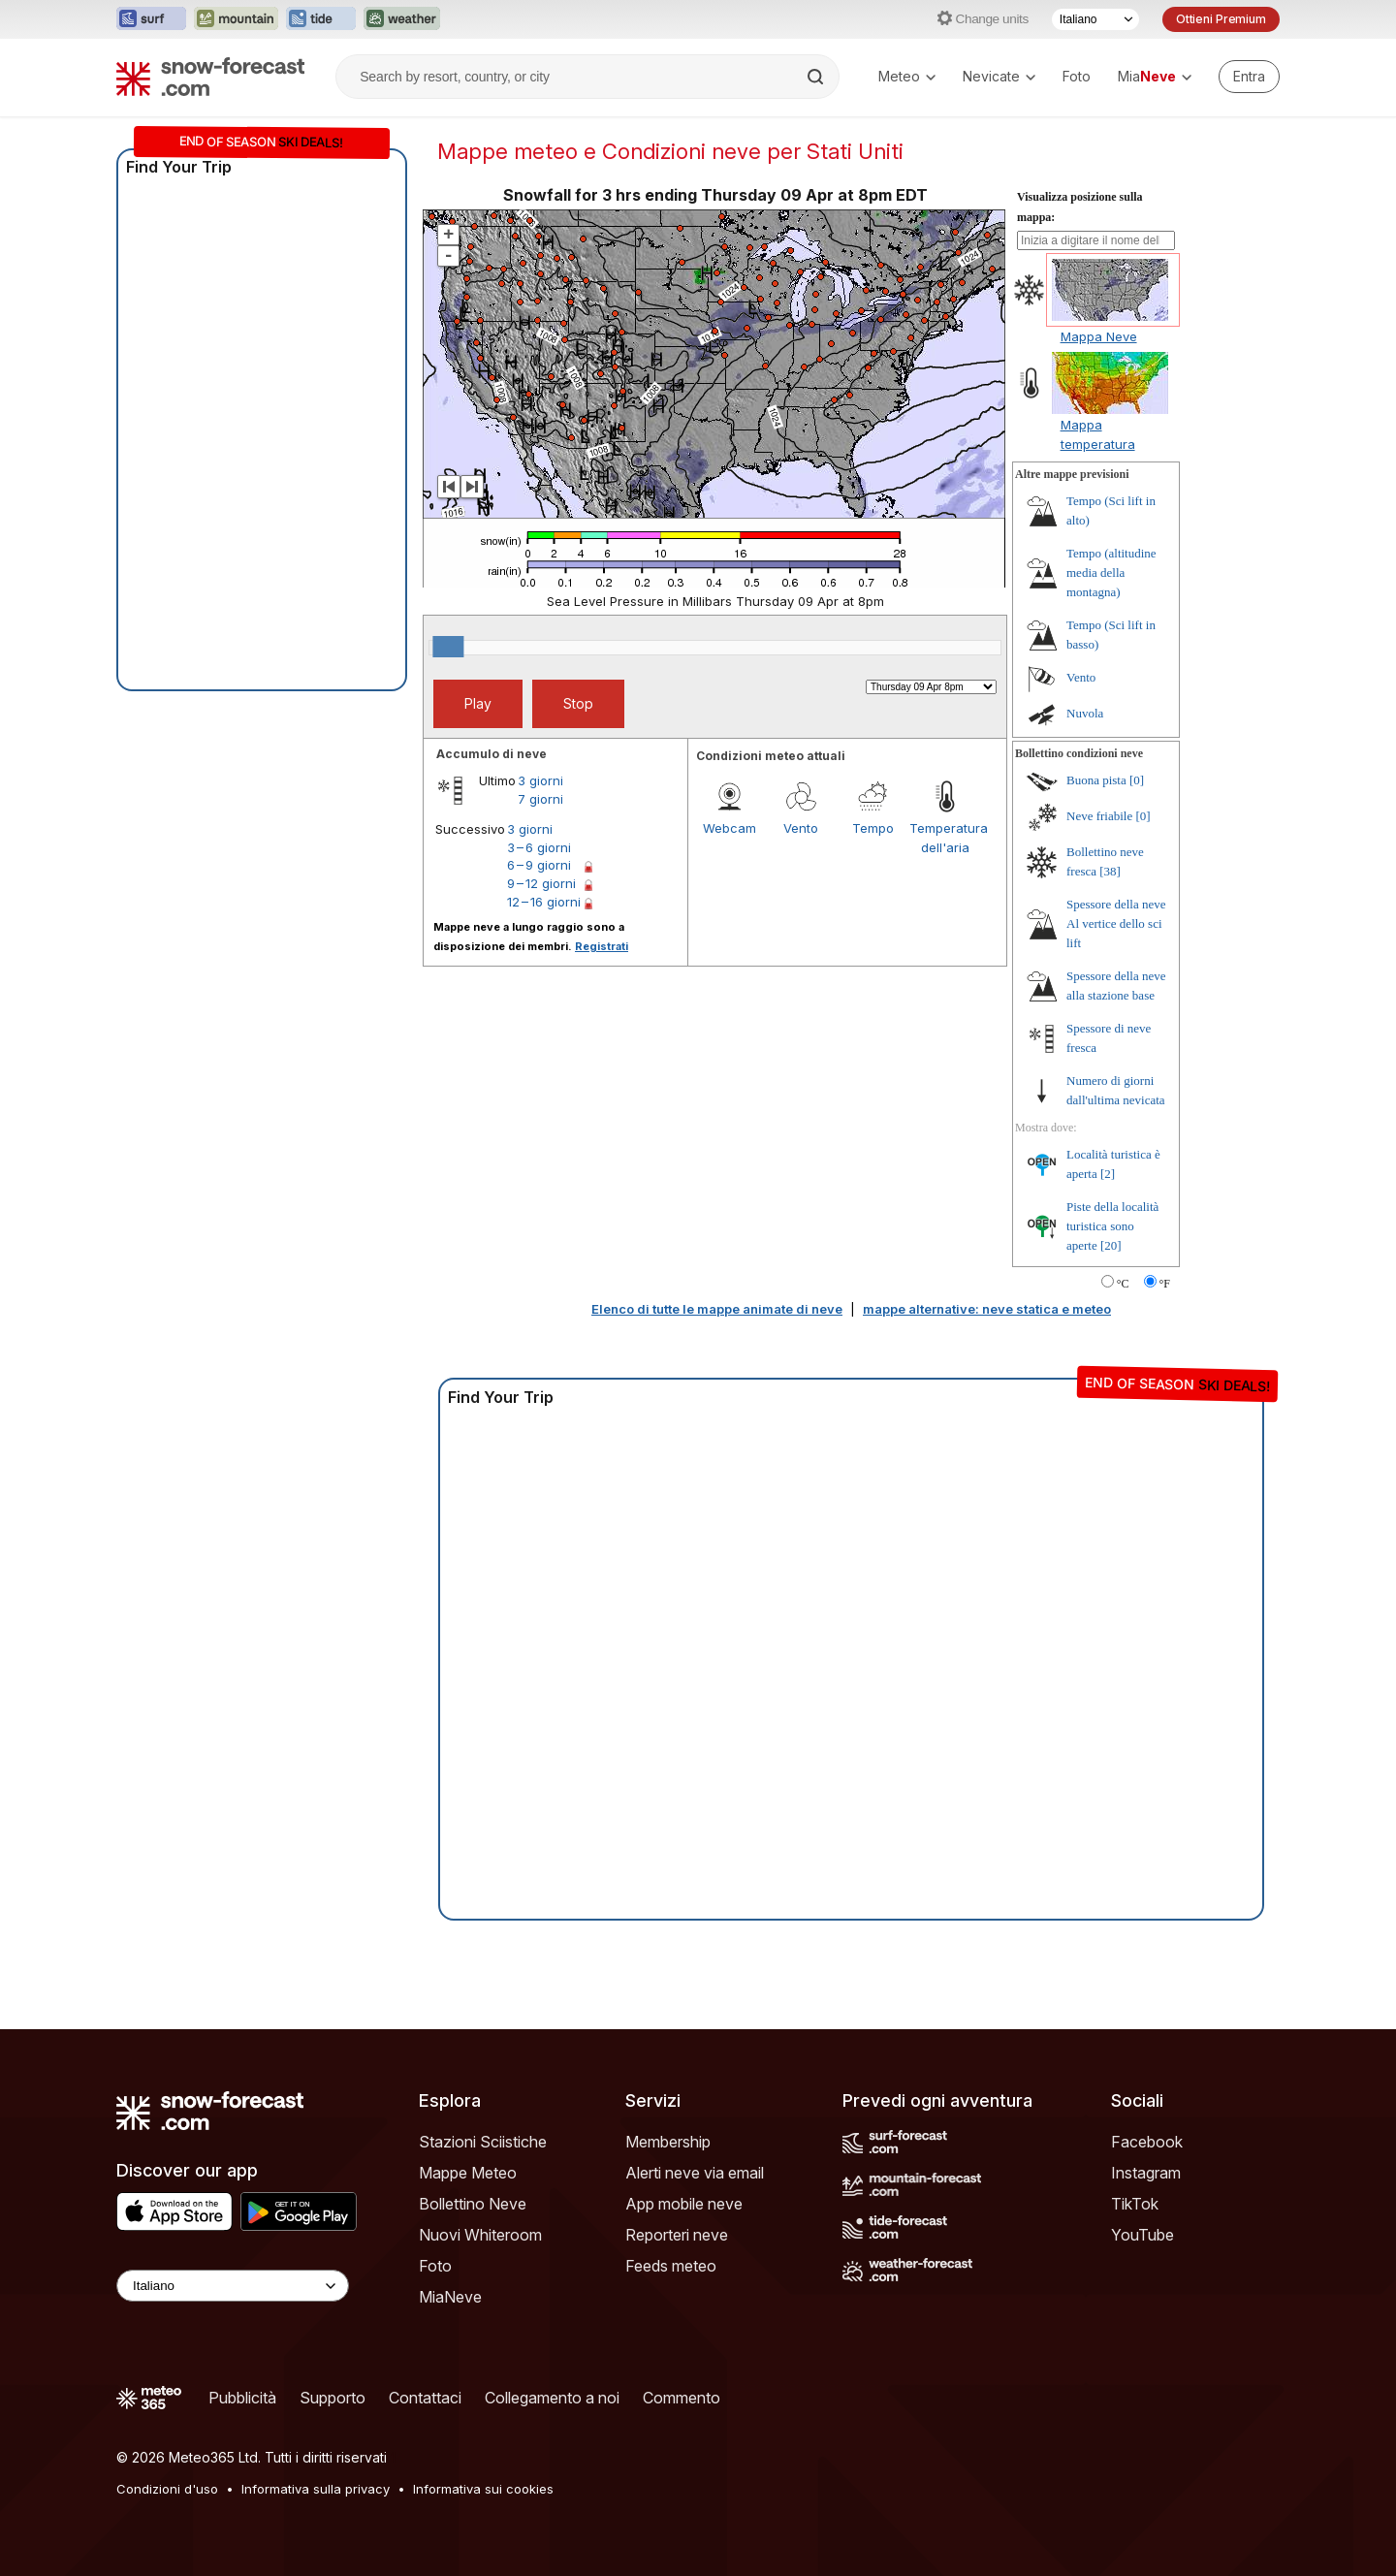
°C (1123, 1283)
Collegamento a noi (552, 2397)
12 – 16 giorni (544, 901)
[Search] (817, 76)
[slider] (447, 646)
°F (1164, 1283)
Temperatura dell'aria (945, 837)
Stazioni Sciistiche (483, 2141)
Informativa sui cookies (483, 2488)
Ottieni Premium (1221, 19)
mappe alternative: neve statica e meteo (987, 1309)
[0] (1136, 780)
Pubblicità (242, 2397)
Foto (1077, 76)
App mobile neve (684, 2203)
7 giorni (540, 799)
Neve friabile (1099, 816)
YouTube (1142, 2234)
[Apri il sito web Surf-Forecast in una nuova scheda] (151, 19)
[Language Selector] (232, 2286)
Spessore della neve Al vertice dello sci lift (1116, 923)
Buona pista (1096, 780)
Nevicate (999, 76)
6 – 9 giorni (539, 865)
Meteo (907, 76)
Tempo (873, 828)
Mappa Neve (1099, 336)
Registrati (601, 946)
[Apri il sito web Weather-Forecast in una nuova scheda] (402, 19)
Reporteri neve (676, 2234)
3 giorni (540, 780)
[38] (1110, 871)
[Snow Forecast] (210, 76)
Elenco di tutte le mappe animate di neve (716, 1309)
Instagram (1146, 2172)
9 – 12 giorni (541, 883)
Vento (800, 828)
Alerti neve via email (694, 2172)
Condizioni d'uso (167, 2488)
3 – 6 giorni (539, 847)
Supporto (332, 2397)
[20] (1111, 1245)
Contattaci (425, 2397)
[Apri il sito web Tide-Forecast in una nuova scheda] (321, 19)
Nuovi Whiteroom (480, 2234)
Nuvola (1084, 713)
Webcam (729, 828)
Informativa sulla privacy (315, 2488)
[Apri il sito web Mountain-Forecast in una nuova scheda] (236, 19)
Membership (668, 2141)
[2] (1107, 1173)
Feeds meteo (670, 2265)
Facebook (1147, 2141)
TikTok (1134, 2203)
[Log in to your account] (1249, 76)
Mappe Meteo (468, 2172)
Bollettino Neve (472, 2203)
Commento (681, 2397)
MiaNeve (450, 2296)
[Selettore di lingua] (1095, 19)
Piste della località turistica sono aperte (1112, 1226)
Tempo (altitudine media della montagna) (1111, 572)
